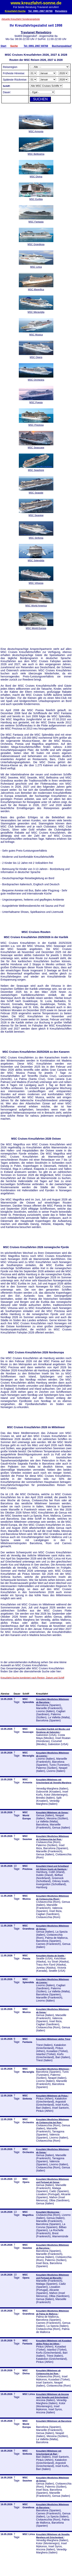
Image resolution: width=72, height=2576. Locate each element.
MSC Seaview (36, 514)
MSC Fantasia (36, 220)
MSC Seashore (36, 469)
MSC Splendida (36, 559)
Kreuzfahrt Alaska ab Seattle (50, 1955)
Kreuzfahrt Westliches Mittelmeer (53, 2069)
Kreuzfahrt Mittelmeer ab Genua (52, 1812)
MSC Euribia (36, 198)
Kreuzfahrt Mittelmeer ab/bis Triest (53, 2039)
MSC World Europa (36, 627)
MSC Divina (36, 175)
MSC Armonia (36, 130)
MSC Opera (36, 356)
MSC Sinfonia (36, 536)
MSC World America (36, 604)
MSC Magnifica (36, 288)
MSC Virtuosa (36, 581)
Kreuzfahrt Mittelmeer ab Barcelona (53, 2421)
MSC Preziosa (36, 423)
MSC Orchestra (36, 378)
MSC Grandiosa (36, 243)
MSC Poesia (36, 401)
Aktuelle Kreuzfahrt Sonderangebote (21, 19)
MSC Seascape (36, 446)
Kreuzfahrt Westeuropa (48, 2212)
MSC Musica (36, 333)
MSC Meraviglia (36, 310)
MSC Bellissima (36, 152)
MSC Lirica (36, 265)
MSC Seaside (36, 491)
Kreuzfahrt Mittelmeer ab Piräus (52, 2096)
